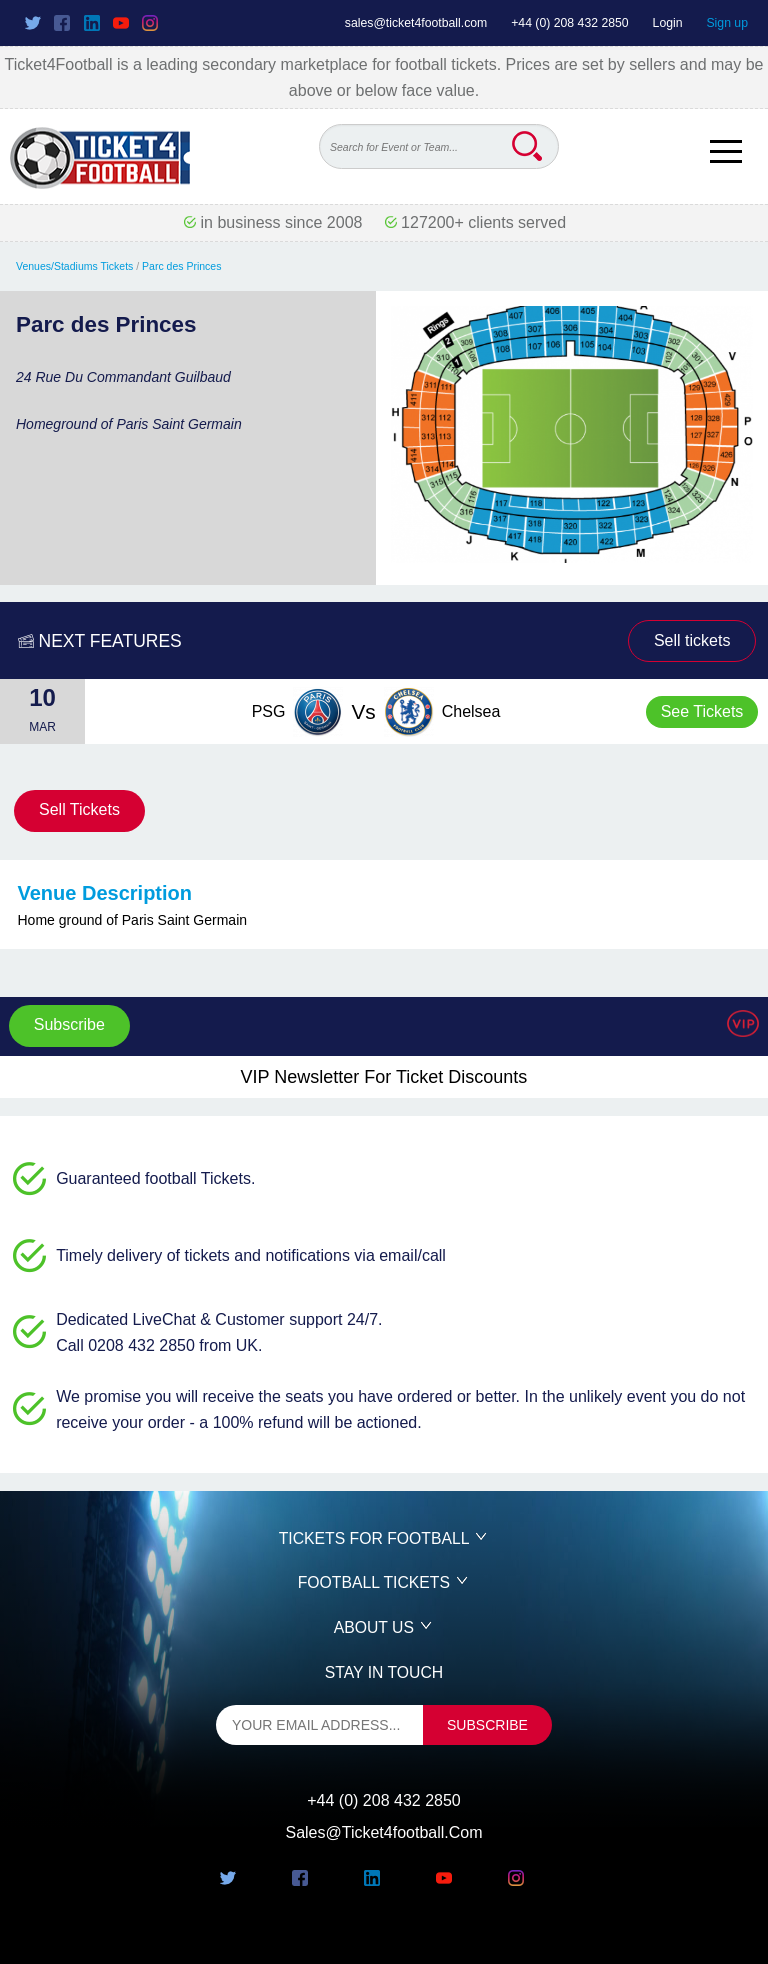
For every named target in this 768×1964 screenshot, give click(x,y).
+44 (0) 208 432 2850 (570, 23)
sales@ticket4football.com (416, 23)
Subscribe (69, 1024)
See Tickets (702, 711)
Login (668, 23)
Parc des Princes (181, 266)
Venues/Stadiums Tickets (74, 266)
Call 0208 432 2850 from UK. (159, 1345)
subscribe (487, 1725)
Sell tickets (692, 640)
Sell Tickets (79, 809)
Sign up (727, 23)
